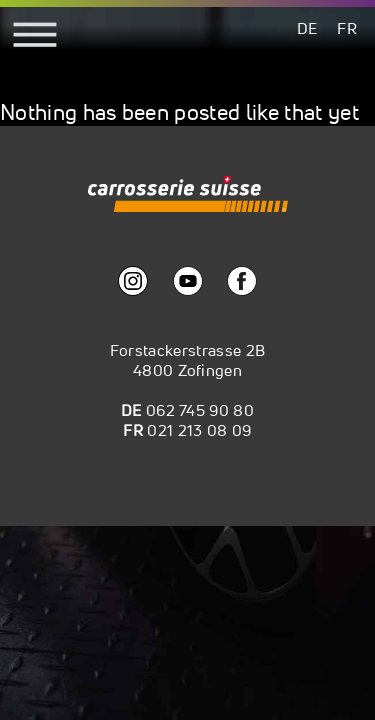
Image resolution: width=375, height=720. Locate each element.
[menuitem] (307, 27)
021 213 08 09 (199, 430)
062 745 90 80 (200, 410)
